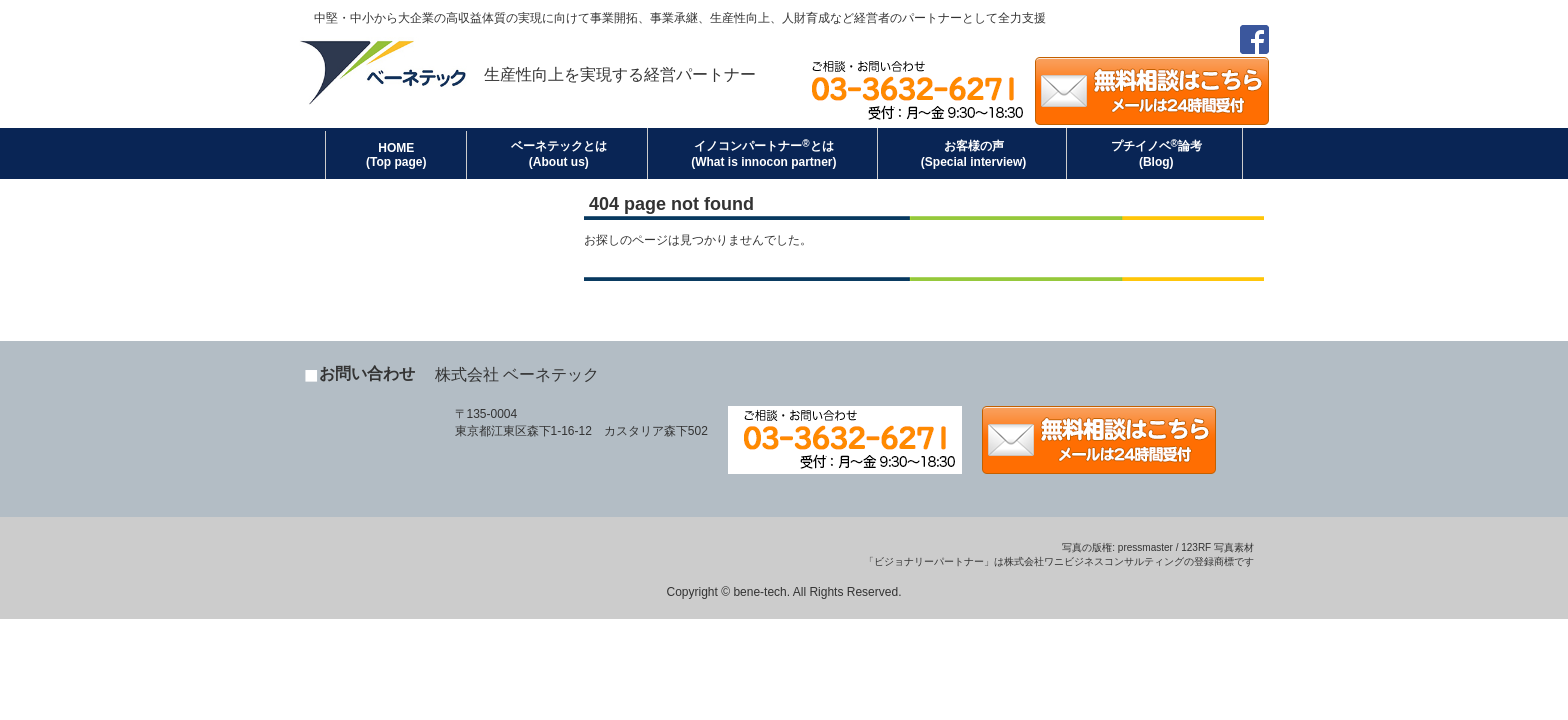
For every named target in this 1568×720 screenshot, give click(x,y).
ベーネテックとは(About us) (559, 154)
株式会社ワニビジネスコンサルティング (1094, 561)
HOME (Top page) (396, 155)
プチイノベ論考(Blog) (1156, 153)
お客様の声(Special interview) (973, 154)
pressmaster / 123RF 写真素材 (1186, 547)
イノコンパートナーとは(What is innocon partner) (763, 153)
